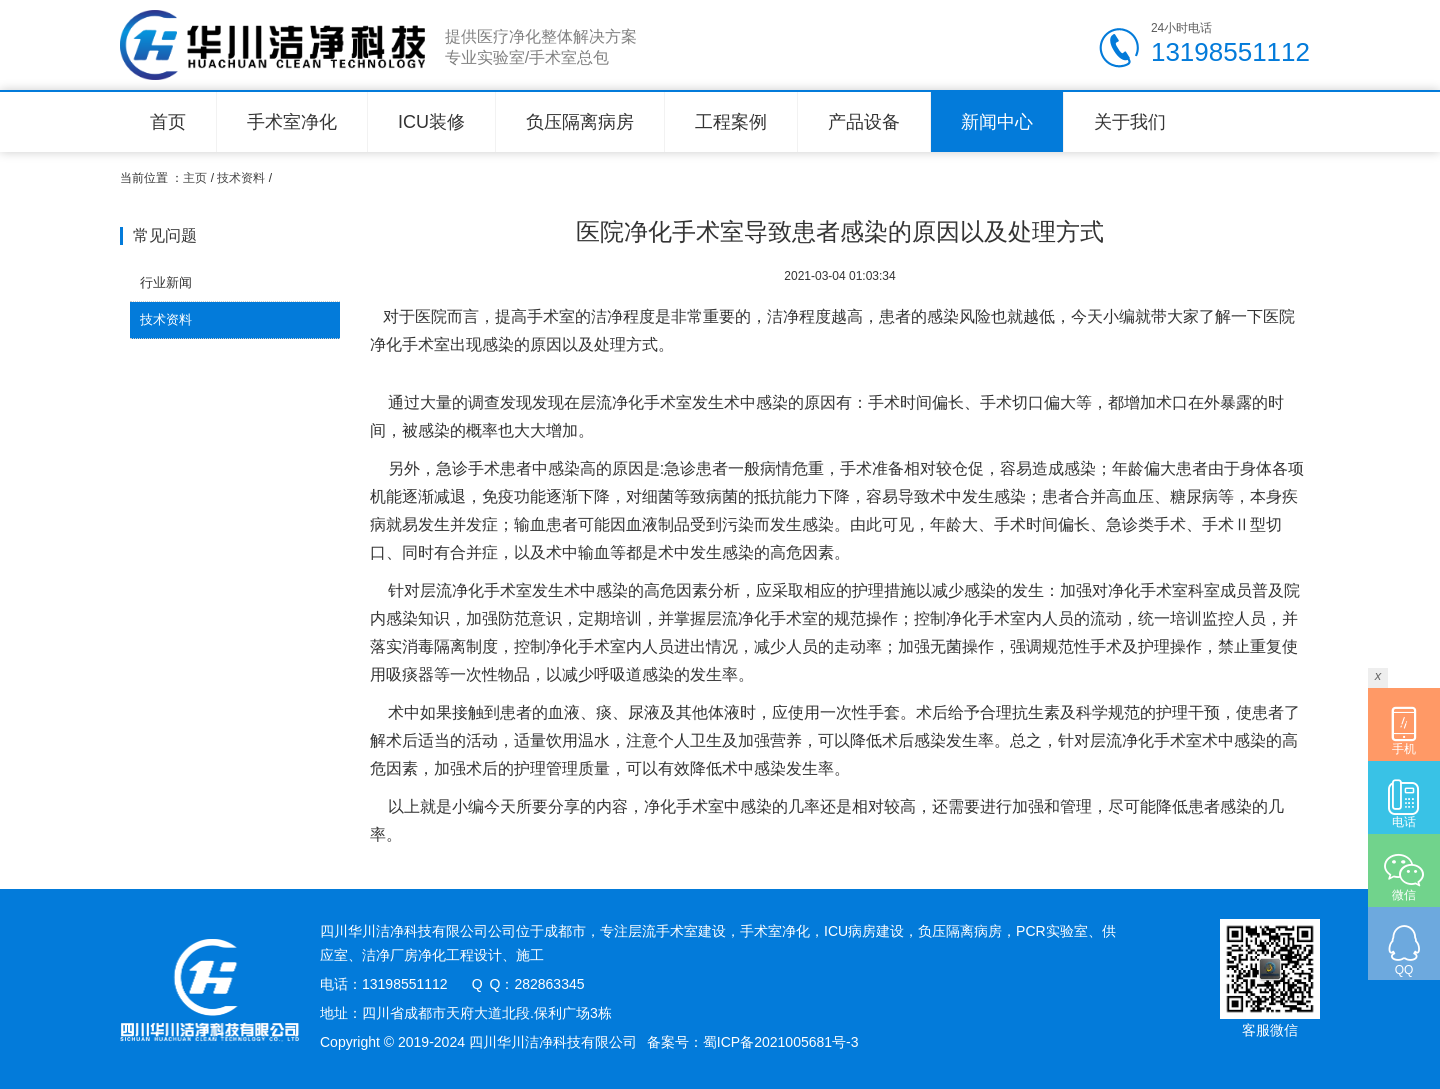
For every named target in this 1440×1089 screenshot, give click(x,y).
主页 (195, 178)
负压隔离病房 (580, 122)
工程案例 (731, 122)
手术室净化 (292, 122)
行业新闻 (166, 282)
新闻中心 (997, 122)
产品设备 (864, 122)
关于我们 (1130, 122)
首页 (168, 122)
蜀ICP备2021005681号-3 (781, 1042)
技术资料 (241, 178)
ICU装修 (431, 122)
